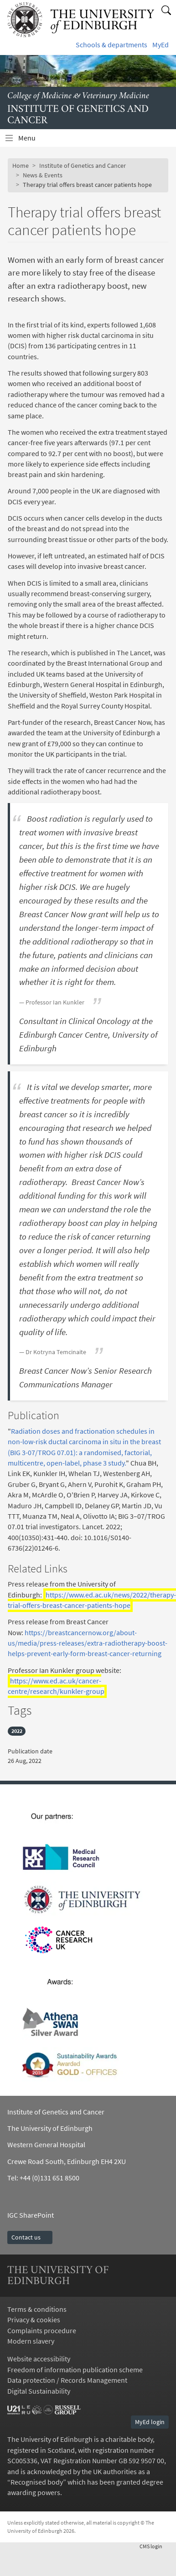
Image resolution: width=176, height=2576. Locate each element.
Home (20, 165)
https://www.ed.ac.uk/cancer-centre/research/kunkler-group (56, 1686)
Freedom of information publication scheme (75, 2369)
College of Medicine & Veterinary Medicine (78, 96)
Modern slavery (30, 2341)
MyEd (160, 44)
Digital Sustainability (38, 2391)
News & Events (42, 175)
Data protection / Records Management (67, 2380)
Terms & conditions (37, 2309)
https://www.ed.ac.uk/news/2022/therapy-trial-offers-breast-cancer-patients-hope (92, 1600)
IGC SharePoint (30, 2215)
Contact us (29, 2237)
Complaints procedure (41, 2330)
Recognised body (36, 2482)
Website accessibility (38, 2359)
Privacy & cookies (33, 2319)
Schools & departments (111, 44)
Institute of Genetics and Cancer (82, 165)
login (154, 2546)
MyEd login (150, 2422)
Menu (32, 140)
